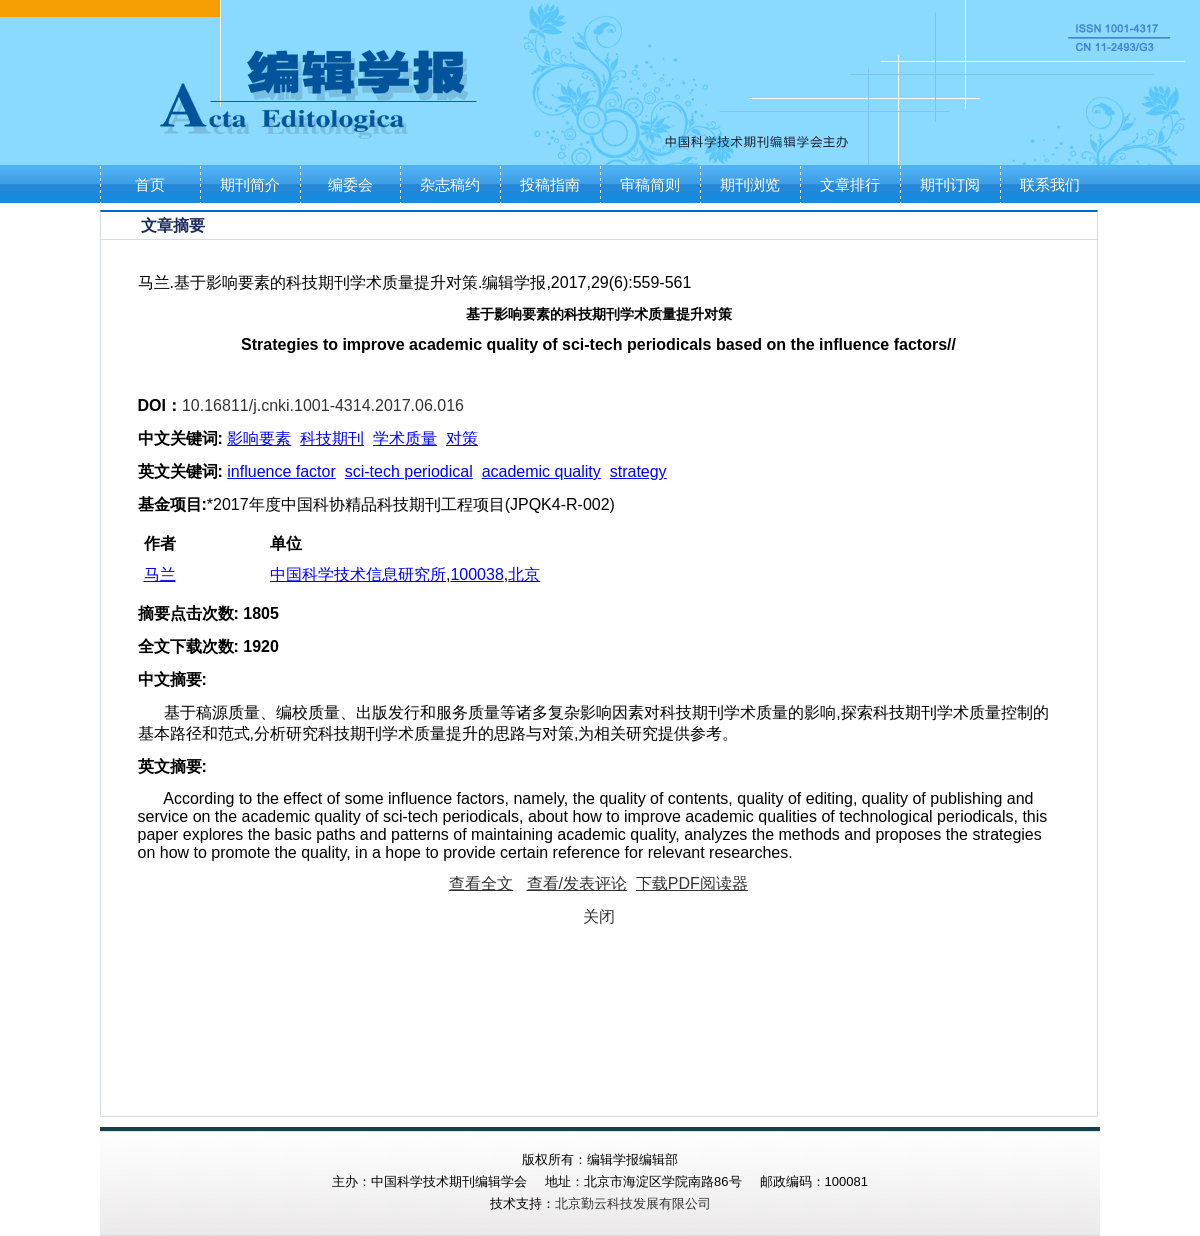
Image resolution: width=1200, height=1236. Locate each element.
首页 (150, 184)
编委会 (350, 184)
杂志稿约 (450, 184)
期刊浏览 (750, 184)
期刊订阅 (950, 184)
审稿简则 (650, 184)
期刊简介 (250, 184)
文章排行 (850, 184)
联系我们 (1050, 184)
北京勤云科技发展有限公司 (633, 1203)
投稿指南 (550, 184)
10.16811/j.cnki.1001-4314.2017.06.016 (323, 405)
